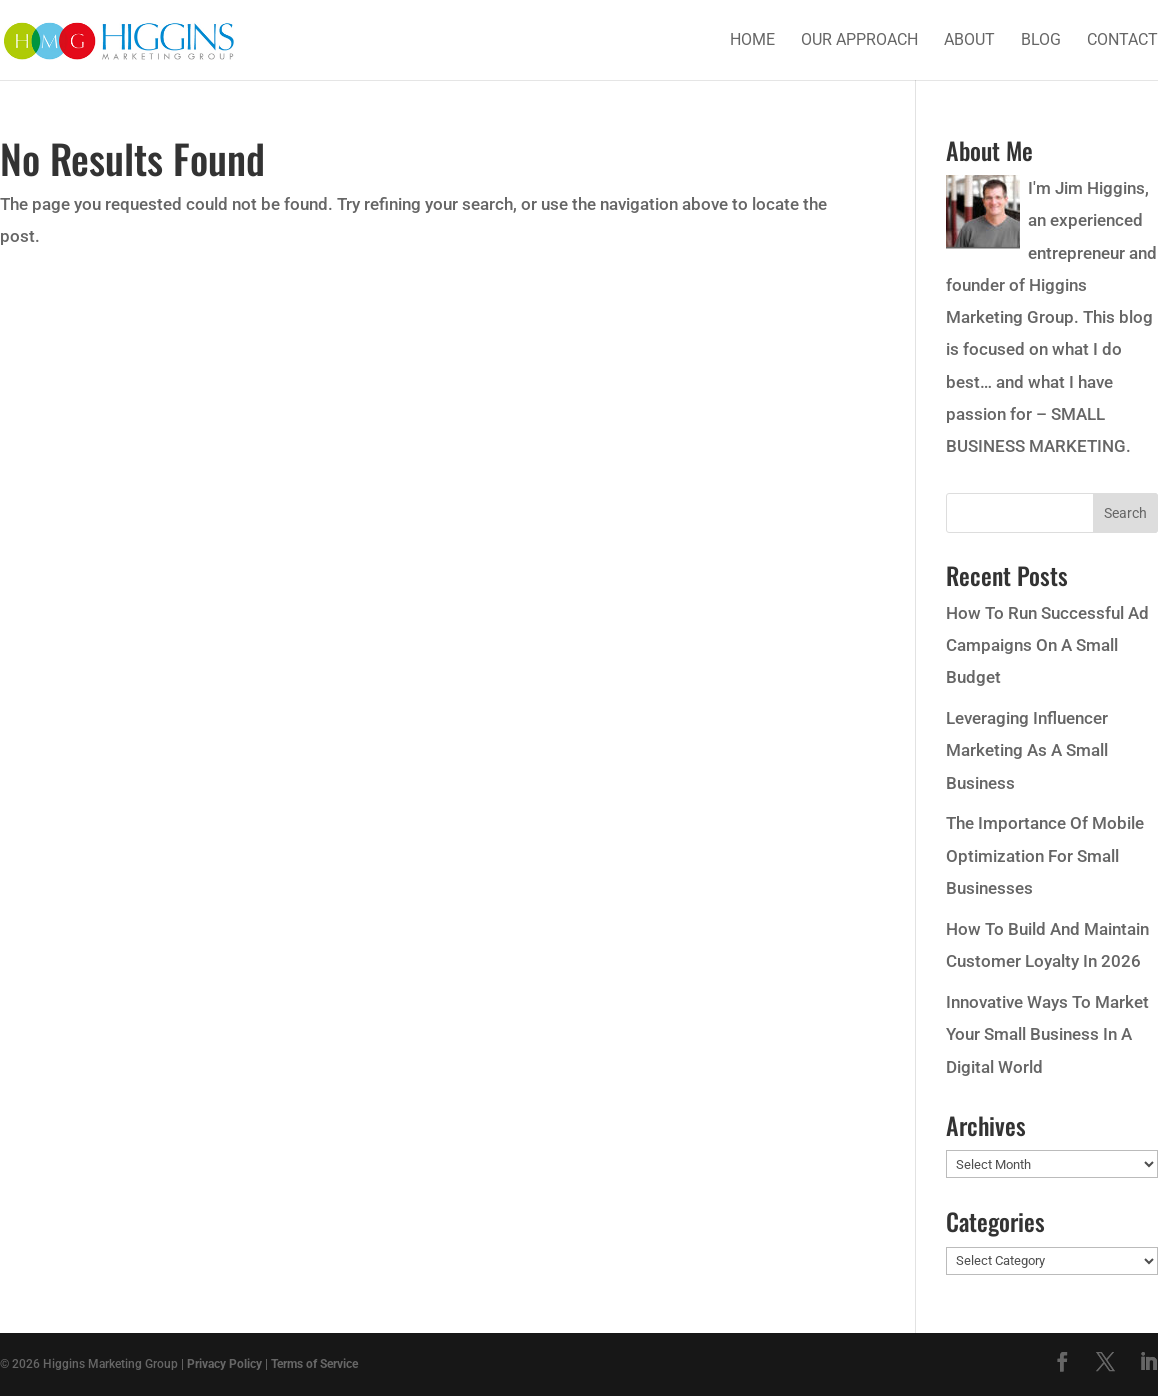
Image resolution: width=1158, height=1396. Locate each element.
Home (752, 41)
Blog (1041, 41)
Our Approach (859, 41)
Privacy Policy (224, 1364)
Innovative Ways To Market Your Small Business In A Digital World (1047, 1034)
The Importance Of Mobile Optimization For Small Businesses (1045, 855)
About (969, 41)
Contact (1122, 41)
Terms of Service (314, 1364)
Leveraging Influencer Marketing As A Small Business (1027, 750)
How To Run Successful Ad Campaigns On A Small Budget (1047, 645)
